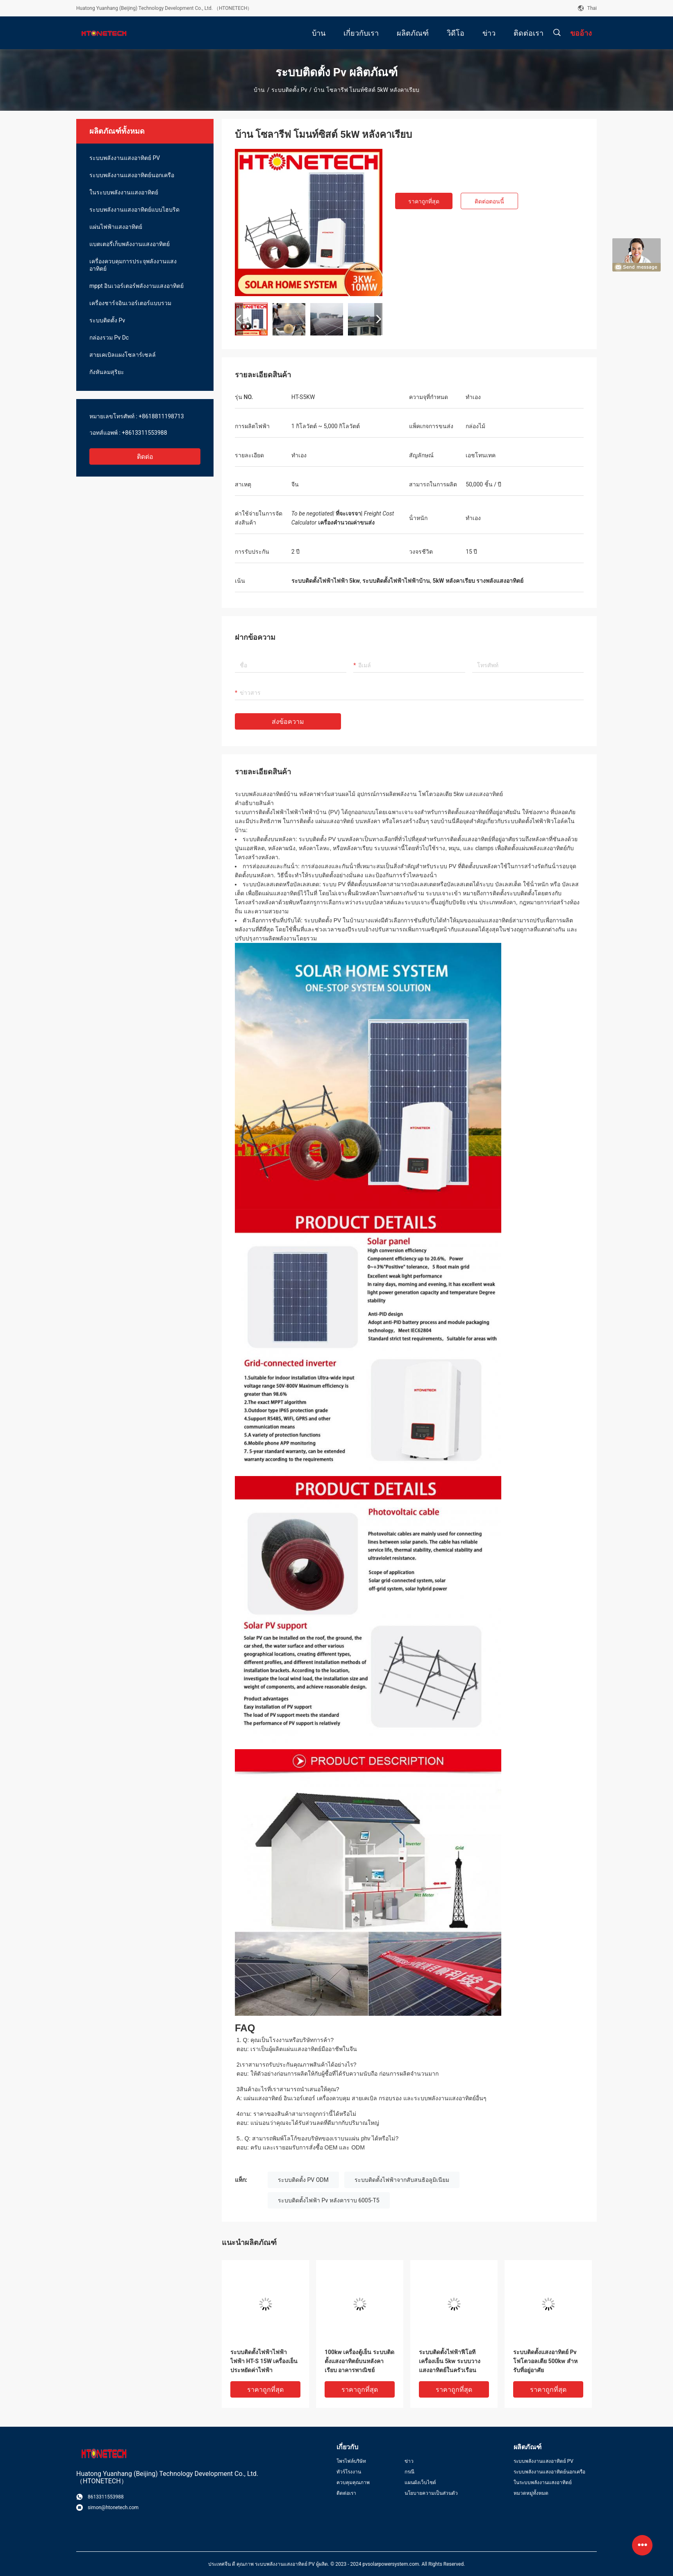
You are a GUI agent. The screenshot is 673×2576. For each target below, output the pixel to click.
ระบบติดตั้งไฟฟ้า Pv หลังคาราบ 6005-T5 (329, 2200)
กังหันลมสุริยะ (106, 372)
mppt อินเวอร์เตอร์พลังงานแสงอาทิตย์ (136, 286)
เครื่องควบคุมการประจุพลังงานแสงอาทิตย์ (133, 265)
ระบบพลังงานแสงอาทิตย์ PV (124, 158)
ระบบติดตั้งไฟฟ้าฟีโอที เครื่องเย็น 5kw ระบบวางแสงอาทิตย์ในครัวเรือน (449, 2361)
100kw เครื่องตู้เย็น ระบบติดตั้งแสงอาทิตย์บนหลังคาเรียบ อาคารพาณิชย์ (359, 2361)
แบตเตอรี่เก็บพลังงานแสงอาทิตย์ (129, 244)
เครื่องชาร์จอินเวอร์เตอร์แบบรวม (130, 303)
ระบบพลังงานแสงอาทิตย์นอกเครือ (131, 175)
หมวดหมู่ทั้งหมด (531, 2493)
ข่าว (409, 2461)
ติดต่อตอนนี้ (489, 201)
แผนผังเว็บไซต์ (420, 2482)
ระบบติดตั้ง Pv (289, 90)
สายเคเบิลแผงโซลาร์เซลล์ (122, 354)
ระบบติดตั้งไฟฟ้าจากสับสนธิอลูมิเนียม (402, 2180)
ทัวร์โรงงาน (348, 2472)
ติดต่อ (145, 457)
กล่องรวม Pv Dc (109, 337)
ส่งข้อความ (288, 722)
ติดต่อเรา (346, 2493)
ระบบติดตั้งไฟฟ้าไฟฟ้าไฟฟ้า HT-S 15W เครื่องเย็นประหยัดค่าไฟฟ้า (264, 2361)
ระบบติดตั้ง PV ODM (303, 2180)
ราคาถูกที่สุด (423, 201)
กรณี (409, 2472)
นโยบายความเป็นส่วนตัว (431, 2493)
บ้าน (259, 90)
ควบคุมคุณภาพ (353, 2482)
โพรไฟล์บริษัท (351, 2461)
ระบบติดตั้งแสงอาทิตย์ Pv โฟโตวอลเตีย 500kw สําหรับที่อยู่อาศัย (545, 2361)
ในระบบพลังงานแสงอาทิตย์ (123, 192)
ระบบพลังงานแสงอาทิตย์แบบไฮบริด (134, 209)
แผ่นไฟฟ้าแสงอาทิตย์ (115, 227)
